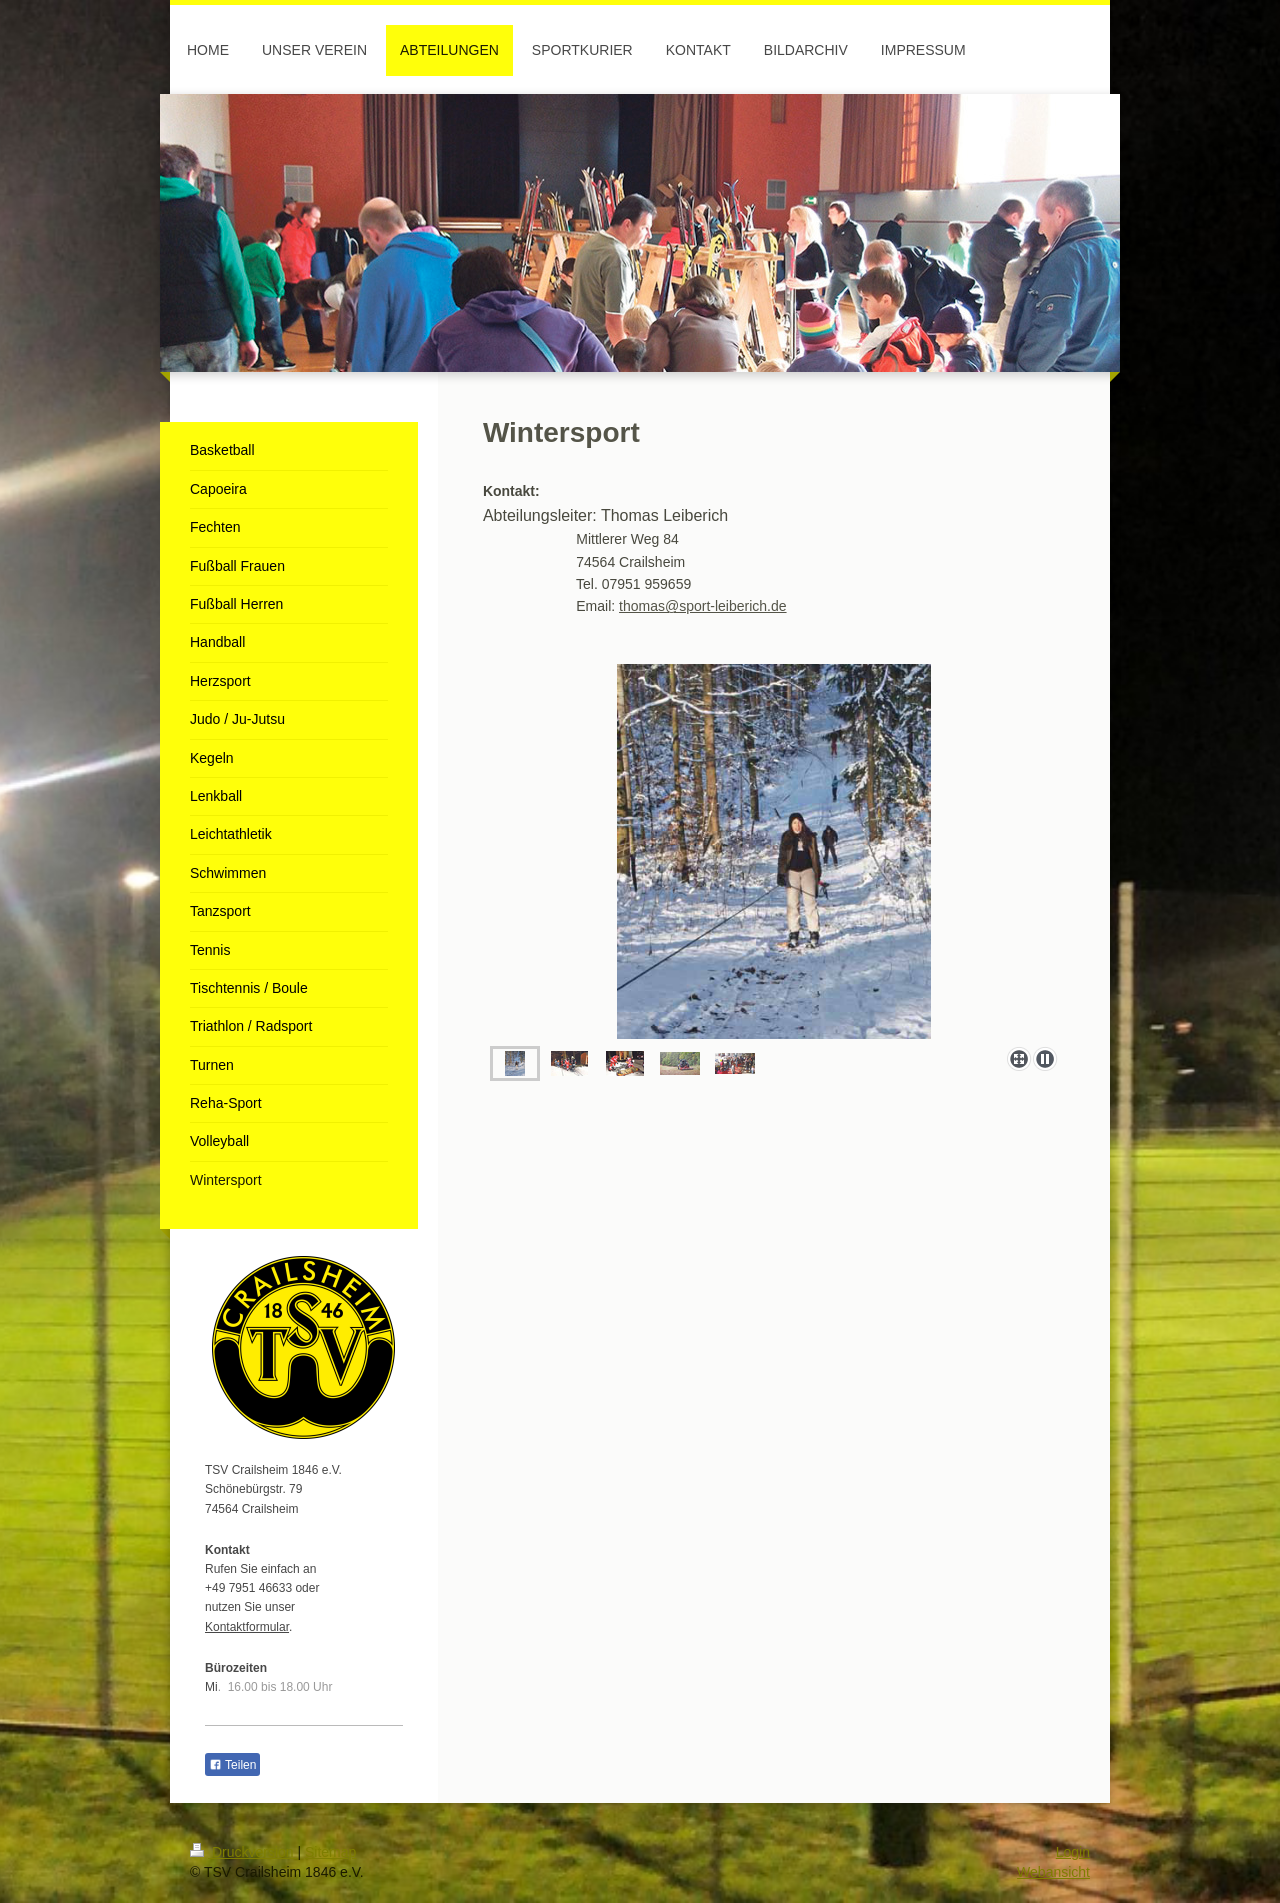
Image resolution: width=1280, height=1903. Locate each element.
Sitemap (330, 1852)
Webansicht (1053, 1872)
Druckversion (243, 1852)
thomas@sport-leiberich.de (703, 606)
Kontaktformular (247, 1627)
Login (1073, 1852)
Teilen (232, 1765)
